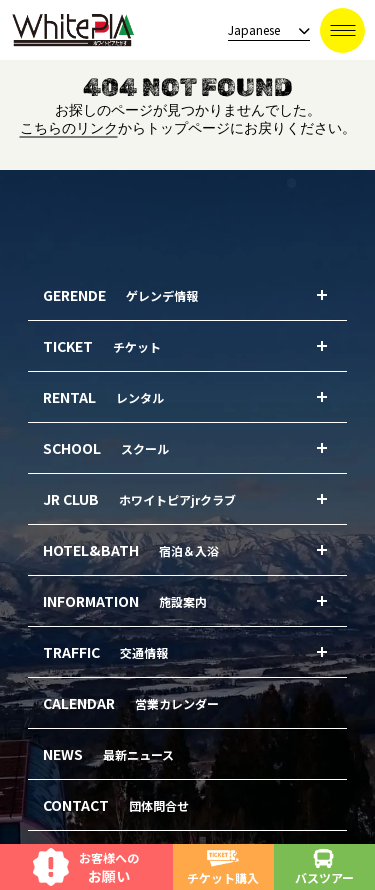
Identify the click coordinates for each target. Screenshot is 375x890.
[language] (263, 30)
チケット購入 (223, 867)
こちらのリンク (69, 128)
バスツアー (324, 867)
